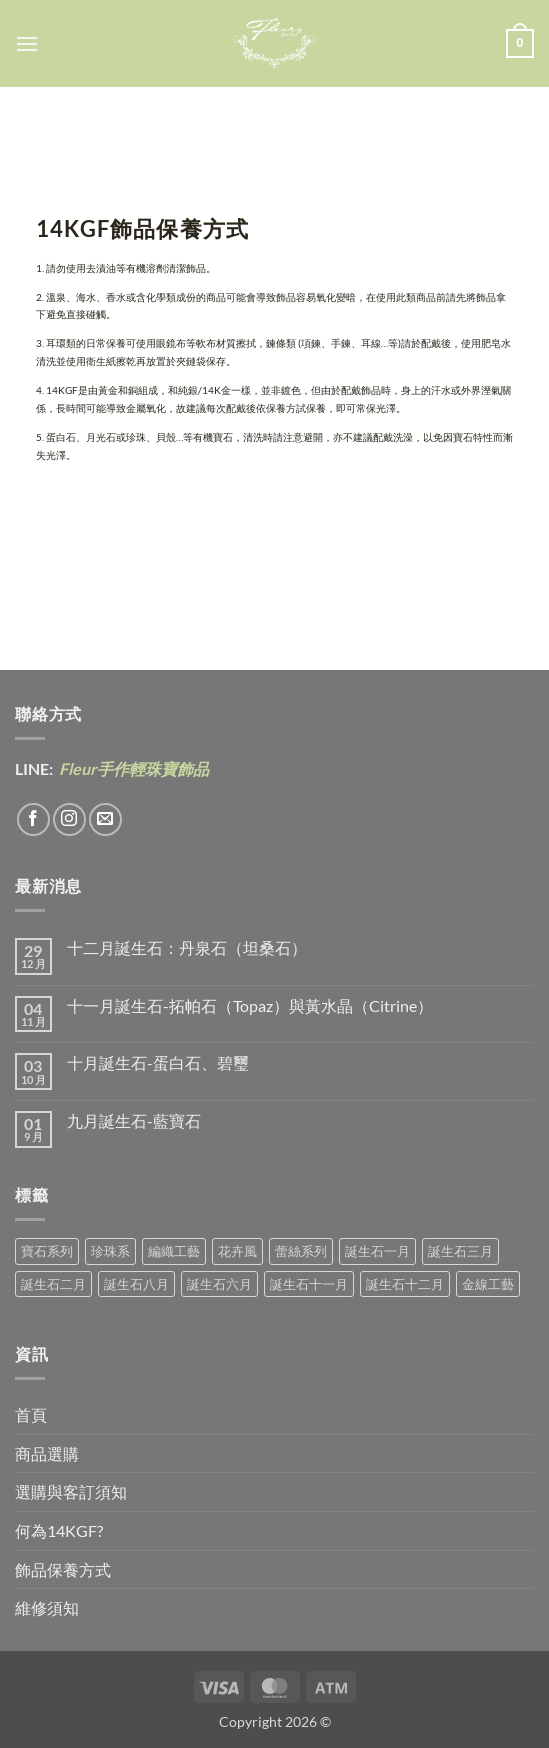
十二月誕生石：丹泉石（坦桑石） (187, 947)
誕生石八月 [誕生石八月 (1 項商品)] (136, 1284)
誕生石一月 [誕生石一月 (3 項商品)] (377, 1251)
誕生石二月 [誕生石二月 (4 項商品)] (53, 1284)
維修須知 (47, 1607)
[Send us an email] (105, 819)
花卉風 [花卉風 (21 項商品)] (237, 1251)
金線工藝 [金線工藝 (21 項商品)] (488, 1284)
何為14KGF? (59, 1530)
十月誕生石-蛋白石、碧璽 (158, 1062)
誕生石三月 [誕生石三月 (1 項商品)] (460, 1251)
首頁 (31, 1414)
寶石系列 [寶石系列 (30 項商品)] (47, 1251)
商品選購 (47, 1453)
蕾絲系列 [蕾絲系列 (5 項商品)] (301, 1251)
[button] (27, 43)
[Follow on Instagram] (69, 819)
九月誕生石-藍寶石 (134, 1120)
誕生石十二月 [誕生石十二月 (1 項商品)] (405, 1284)
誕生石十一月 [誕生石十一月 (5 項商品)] (309, 1284)
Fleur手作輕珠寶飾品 (132, 768)
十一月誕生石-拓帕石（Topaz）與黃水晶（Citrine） (250, 1005)
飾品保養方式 (63, 1569)
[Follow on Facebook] (33, 819)
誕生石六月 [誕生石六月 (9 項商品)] (219, 1284)
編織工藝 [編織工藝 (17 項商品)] (174, 1251)
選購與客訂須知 (71, 1491)
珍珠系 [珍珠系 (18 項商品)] (110, 1251)
